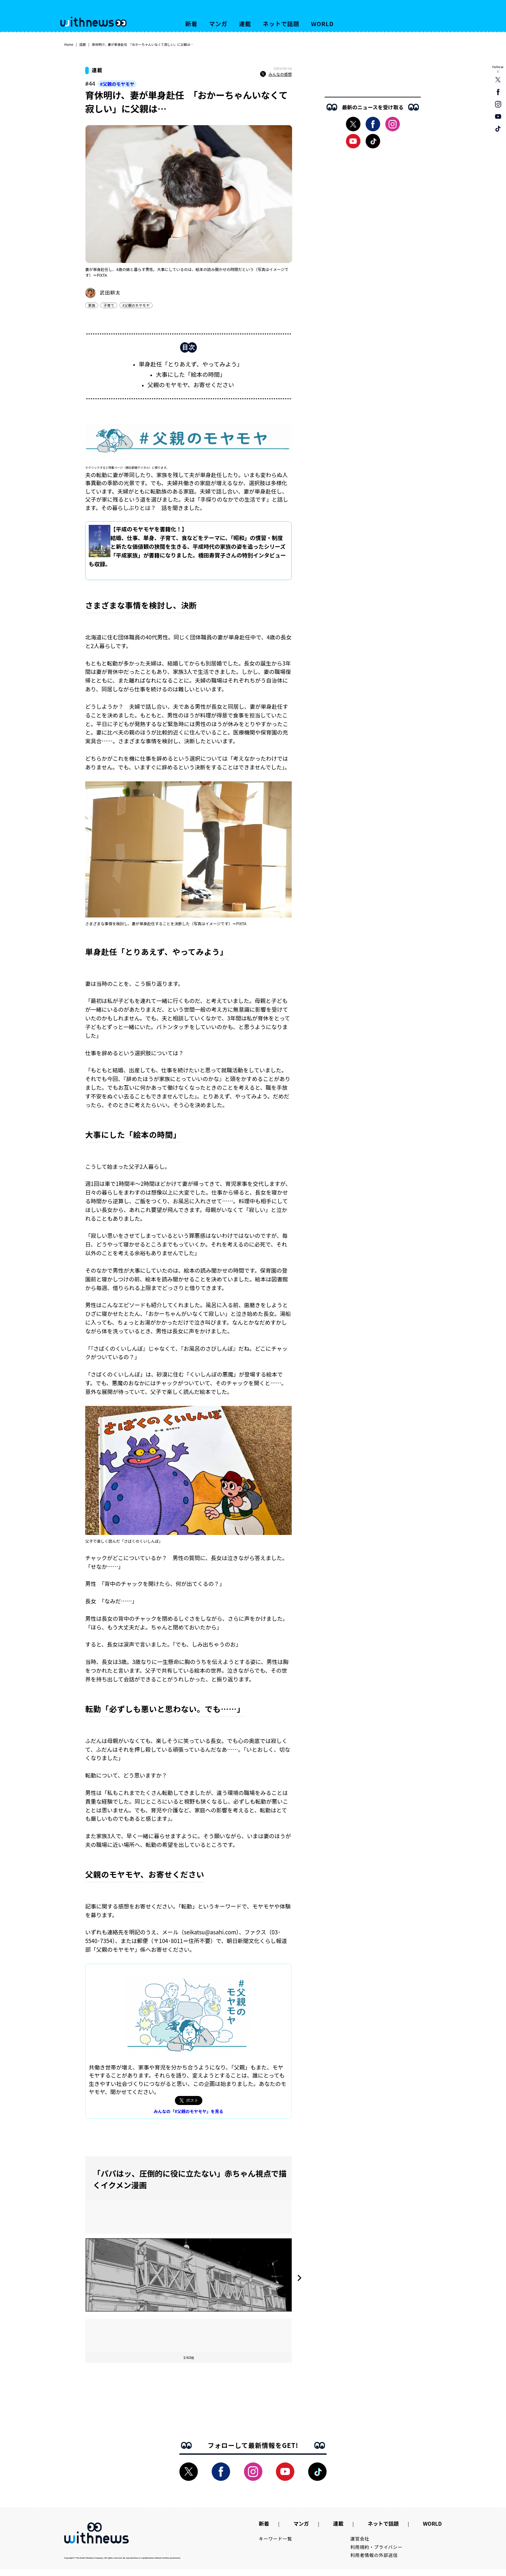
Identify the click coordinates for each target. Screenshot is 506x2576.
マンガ (218, 23)
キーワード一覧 (275, 2545)
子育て (108, 305)
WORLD (322, 23)
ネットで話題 (281, 23)
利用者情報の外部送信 (374, 2562)
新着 (191, 23)
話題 (82, 44)
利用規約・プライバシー (376, 2554)
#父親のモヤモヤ (117, 84)
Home (68, 44)
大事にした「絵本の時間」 (191, 377)
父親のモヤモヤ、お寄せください (190, 388)
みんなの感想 (276, 74)
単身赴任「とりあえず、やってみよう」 (191, 367)
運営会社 (359, 2545)
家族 (91, 305)
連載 (245, 23)
